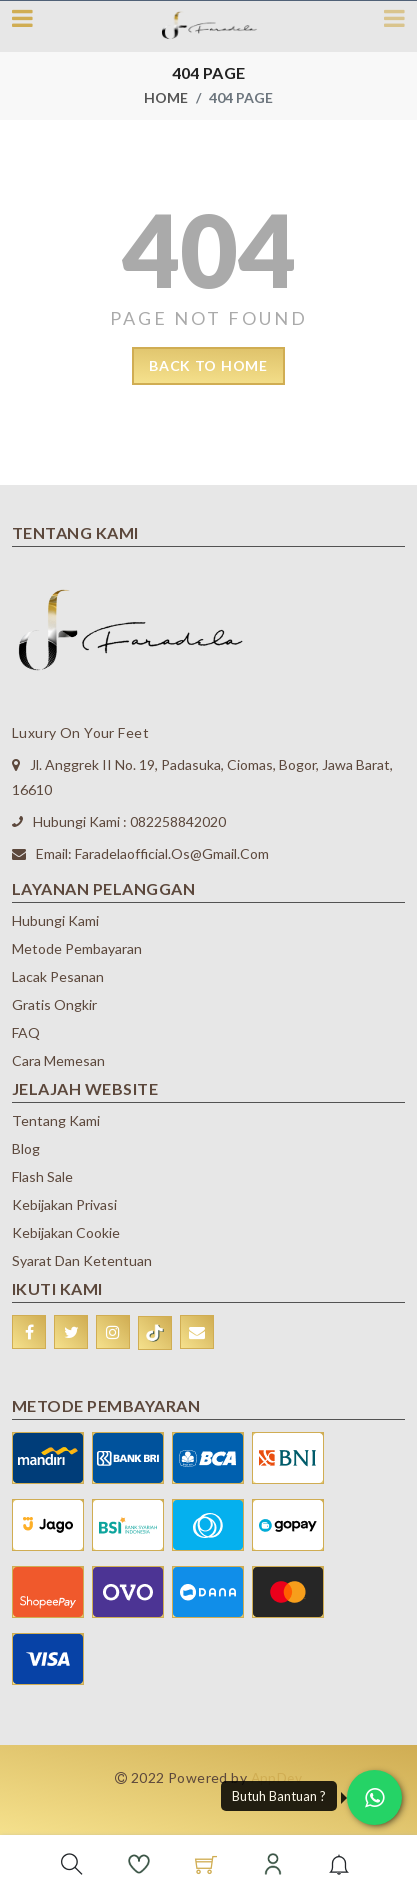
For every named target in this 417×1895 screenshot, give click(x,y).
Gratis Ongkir (54, 1004)
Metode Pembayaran (77, 948)
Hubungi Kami (55, 920)
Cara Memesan (58, 1060)
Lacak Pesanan (58, 976)
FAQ (26, 1032)
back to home (208, 365)
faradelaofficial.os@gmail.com (172, 853)
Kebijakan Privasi (64, 1204)
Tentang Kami (56, 1120)
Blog (26, 1148)
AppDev (277, 1777)
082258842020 (178, 821)
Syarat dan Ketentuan (82, 1260)
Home (166, 97)
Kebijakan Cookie (66, 1232)
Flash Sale (42, 1176)
